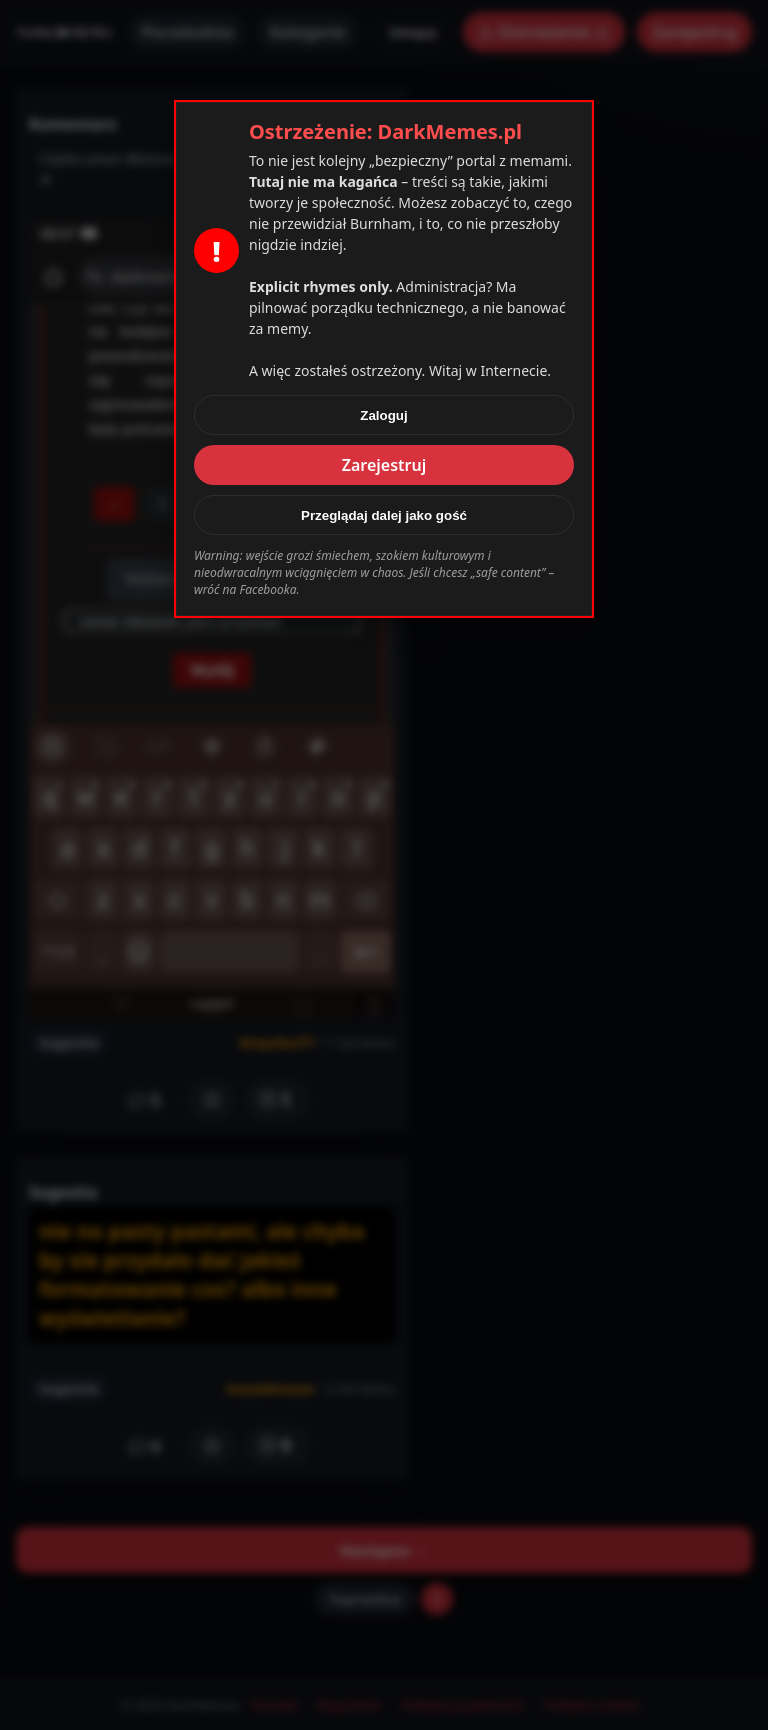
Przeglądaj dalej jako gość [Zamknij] (384, 515)
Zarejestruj (384, 465)
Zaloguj (383, 415)
